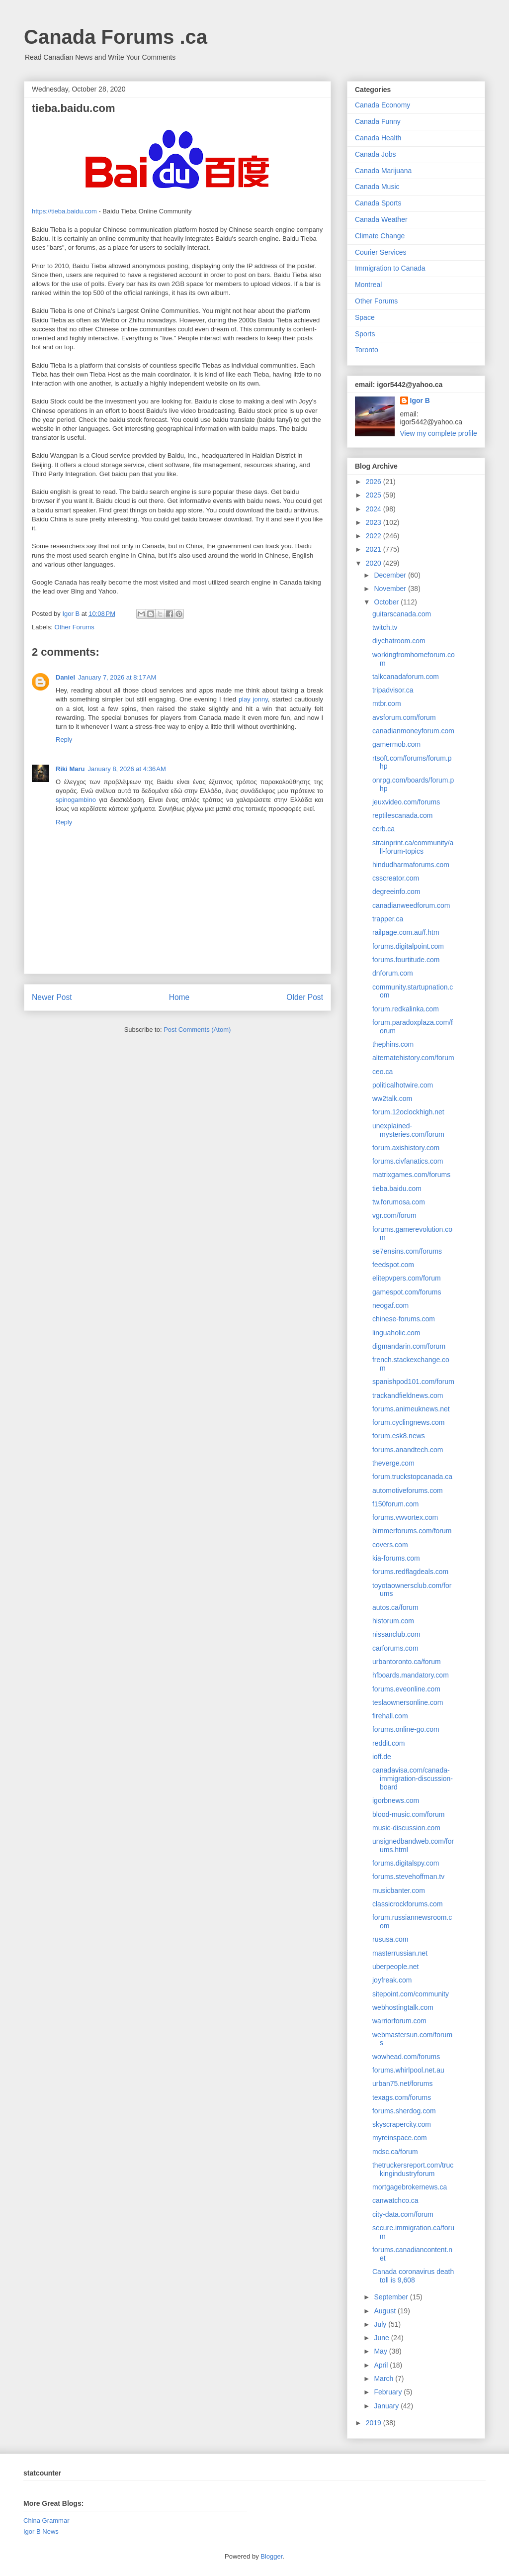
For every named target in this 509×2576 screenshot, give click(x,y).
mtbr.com (386, 703)
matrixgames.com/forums (411, 1175)
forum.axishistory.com (405, 1148)
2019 (374, 2423)
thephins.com (393, 1044)
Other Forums (74, 627)
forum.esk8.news (398, 1436)
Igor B (420, 400)
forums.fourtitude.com (405, 960)
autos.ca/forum (395, 1607)
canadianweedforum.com (411, 905)
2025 (374, 495)
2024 (374, 509)
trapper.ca (387, 919)
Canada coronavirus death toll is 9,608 (413, 2276)
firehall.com (390, 1716)
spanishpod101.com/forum (413, 1382)
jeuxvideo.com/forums (406, 802)
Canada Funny (378, 121)
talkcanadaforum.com (405, 677)
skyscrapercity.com (401, 2124)
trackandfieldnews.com (407, 1395)
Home (179, 997)
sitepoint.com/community (410, 1994)
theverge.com (393, 1463)
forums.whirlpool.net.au (408, 2070)
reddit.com (388, 1743)
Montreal (368, 285)
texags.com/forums (401, 2097)
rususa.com (390, 1939)
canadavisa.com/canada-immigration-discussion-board (412, 1778)
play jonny (253, 699)
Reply (64, 739)
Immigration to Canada (390, 268)
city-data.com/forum (402, 2214)
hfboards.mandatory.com (410, 1675)
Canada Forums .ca (115, 37)
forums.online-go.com (405, 1729)
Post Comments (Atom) (197, 1029)
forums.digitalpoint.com (408, 946)
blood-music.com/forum (408, 1814)
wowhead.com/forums (406, 2057)
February (389, 2392)
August (385, 2311)
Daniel (65, 677)
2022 (374, 536)
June (382, 2338)
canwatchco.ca (395, 2200)
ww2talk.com (392, 1098)
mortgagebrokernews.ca (409, 2187)
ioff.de (381, 1757)
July (381, 2324)
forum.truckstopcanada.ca (412, 1477)
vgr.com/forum (394, 1215)
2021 (374, 549)
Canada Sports (378, 203)
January (387, 2406)
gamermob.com (396, 744)
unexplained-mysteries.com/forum (408, 1130)
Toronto (366, 350)
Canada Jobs (375, 154)
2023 (374, 522)
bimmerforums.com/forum (411, 1531)
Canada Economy (382, 105)
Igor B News (41, 2531)
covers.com (390, 1545)
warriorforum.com (399, 2021)
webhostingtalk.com (402, 2007)
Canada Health (378, 138)
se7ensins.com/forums (407, 1251)
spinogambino (76, 799)
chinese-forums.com (403, 1319)
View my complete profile (438, 433)
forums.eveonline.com (406, 1689)
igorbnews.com (395, 1800)
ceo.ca (382, 1072)
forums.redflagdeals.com (410, 1572)
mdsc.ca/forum (395, 2152)
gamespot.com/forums (406, 1292)
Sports (365, 334)
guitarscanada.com (401, 614)
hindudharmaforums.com (410, 865)
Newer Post (52, 997)
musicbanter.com (398, 1890)
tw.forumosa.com (398, 1202)
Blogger (271, 2556)
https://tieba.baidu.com (64, 211)
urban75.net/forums (402, 2083)
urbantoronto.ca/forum (406, 1662)
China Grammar (46, 2520)
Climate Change (380, 236)
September (392, 2297)
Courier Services (380, 252)
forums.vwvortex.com (405, 1517)
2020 (374, 563)
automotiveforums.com (407, 1490)
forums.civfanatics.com (407, 1161)
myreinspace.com (399, 2138)
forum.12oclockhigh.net (408, 1112)
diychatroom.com (398, 641)
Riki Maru (70, 769)
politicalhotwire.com (402, 1085)
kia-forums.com (396, 1558)
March (384, 2378)
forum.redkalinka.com (405, 1009)
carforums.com (395, 1648)
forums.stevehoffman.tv (408, 1877)
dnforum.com (392, 973)
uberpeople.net (395, 1967)
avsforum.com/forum (404, 717)
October (387, 602)
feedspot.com (393, 1265)
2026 (374, 482)
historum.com (393, 1621)
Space (365, 317)
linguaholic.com (396, 1333)
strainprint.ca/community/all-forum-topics (412, 847)
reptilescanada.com (402, 815)
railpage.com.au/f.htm (405, 932)
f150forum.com (395, 1504)
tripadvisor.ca (392, 690)
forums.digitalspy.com (405, 1863)
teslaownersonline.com (407, 1702)
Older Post (304, 997)
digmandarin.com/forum (408, 1346)
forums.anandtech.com (407, 1450)
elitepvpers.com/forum (406, 1278)
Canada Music (377, 187)
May (381, 2351)
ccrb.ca (383, 829)
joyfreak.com (392, 1980)
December (391, 575)
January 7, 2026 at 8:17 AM (117, 677)
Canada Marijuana (383, 171)
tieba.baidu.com (397, 1188)
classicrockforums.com (407, 1904)
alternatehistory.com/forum (413, 1058)
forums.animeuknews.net (411, 1409)
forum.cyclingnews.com (408, 1422)
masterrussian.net (399, 1953)
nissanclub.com (396, 1634)
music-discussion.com (406, 1828)
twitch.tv (385, 627)
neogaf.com (390, 1305)
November (391, 589)
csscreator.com (395, 878)
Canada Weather (381, 219)
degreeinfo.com (396, 891)
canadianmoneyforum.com (413, 731)
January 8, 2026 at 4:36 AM (127, 769)
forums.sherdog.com (404, 2111)
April (382, 2365)
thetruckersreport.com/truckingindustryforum (412, 2169)
